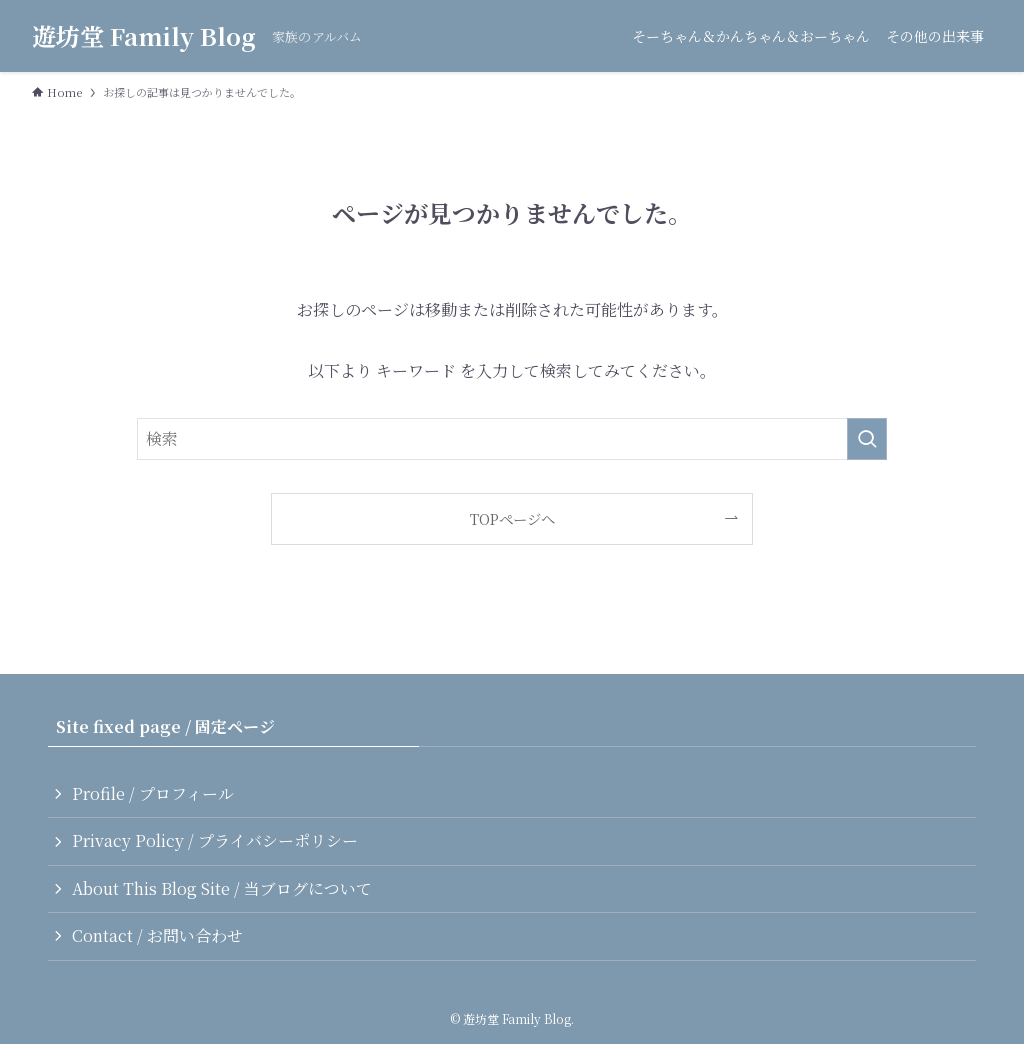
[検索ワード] (512, 439)
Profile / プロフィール (153, 793)
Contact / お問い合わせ (157, 935)
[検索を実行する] (867, 439)
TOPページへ (512, 518)
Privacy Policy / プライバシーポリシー (215, 840)
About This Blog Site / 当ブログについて (222, 888)
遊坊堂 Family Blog (144, 36)
